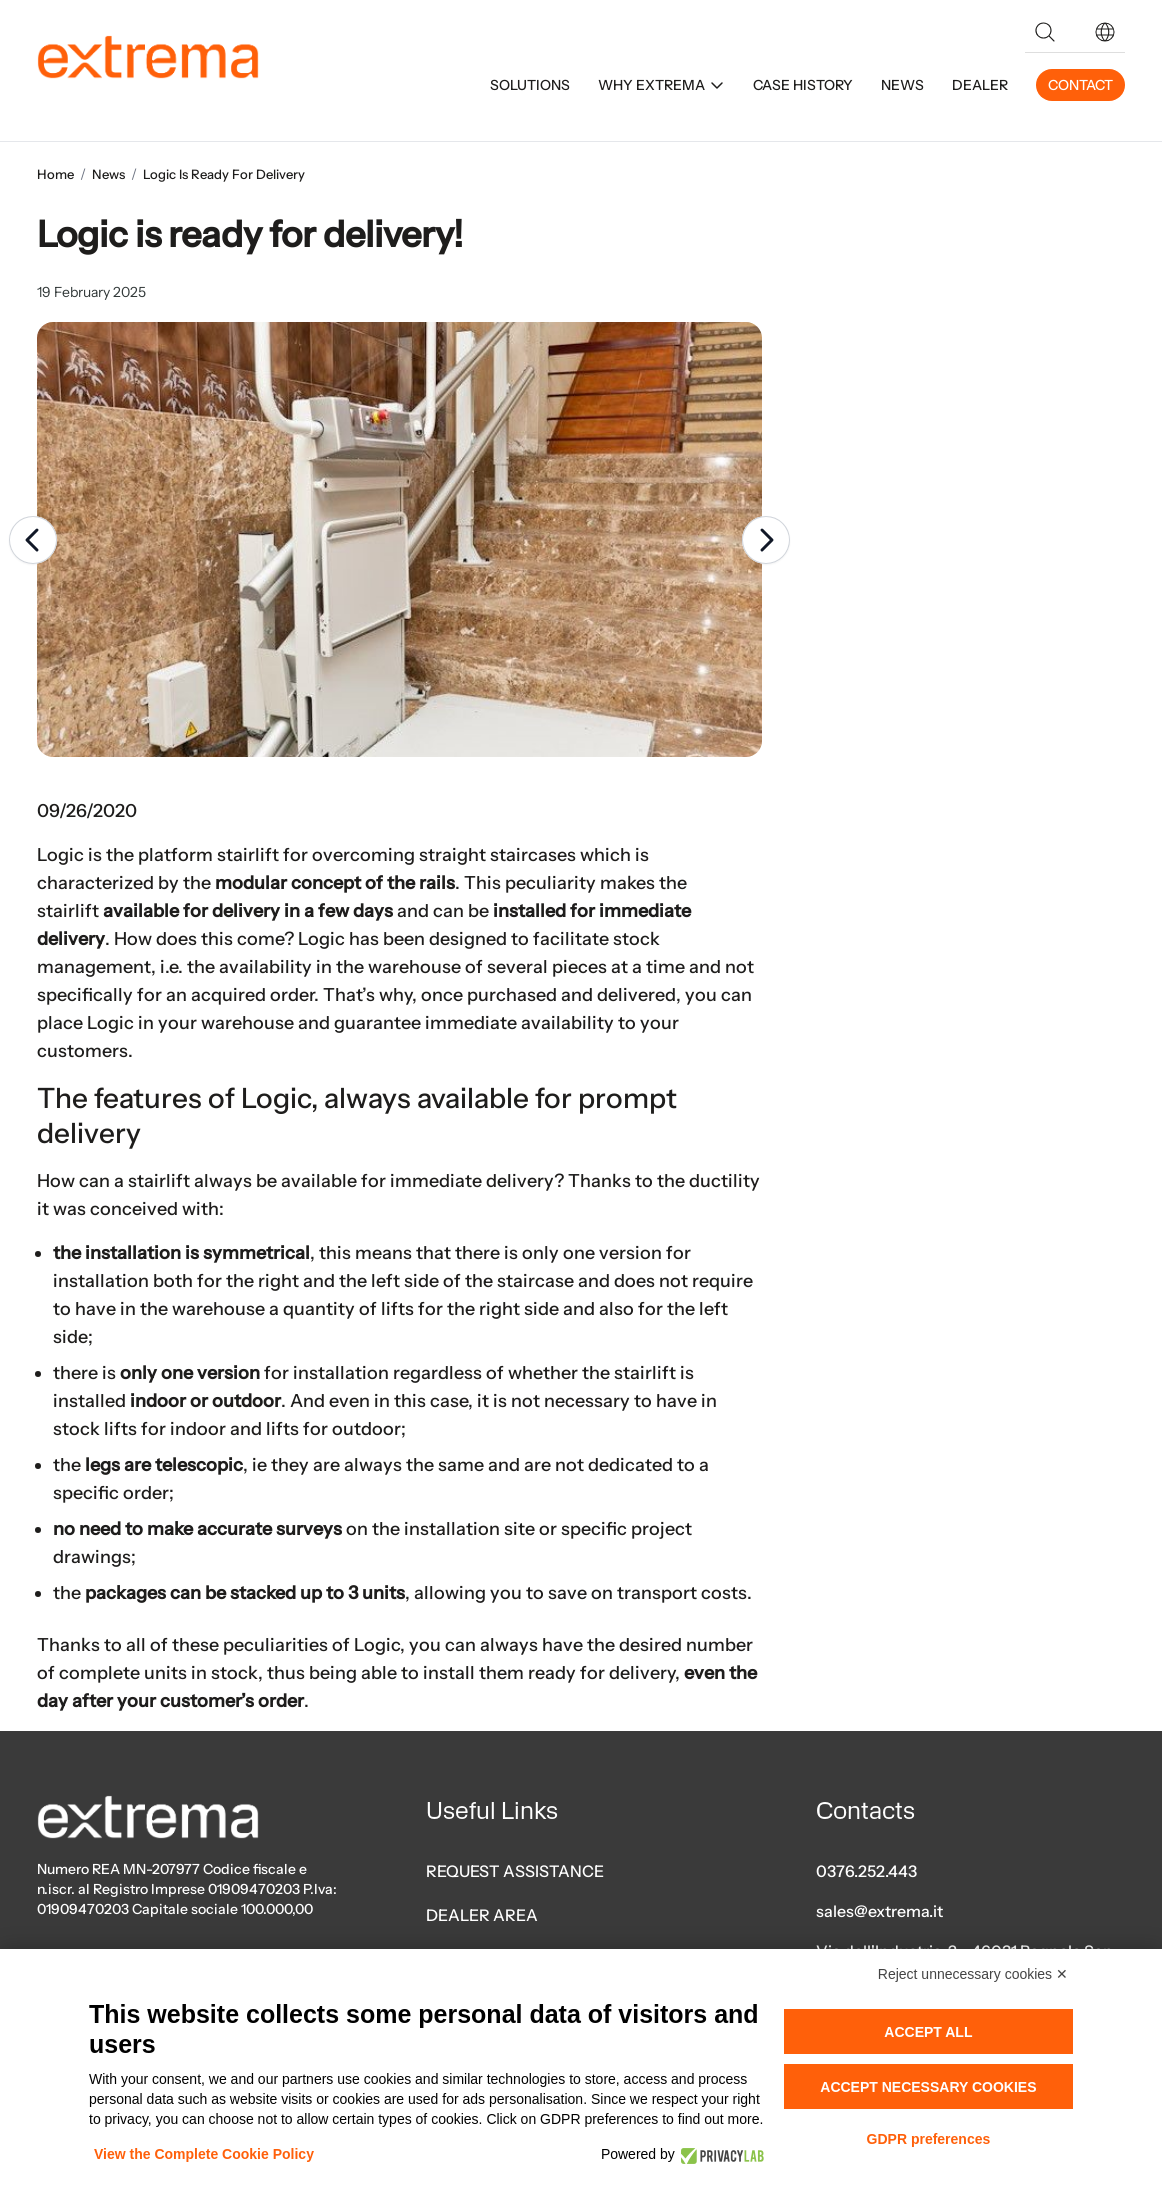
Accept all (928, 2032)
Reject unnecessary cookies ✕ (973, 1974)
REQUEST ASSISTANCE (515, 1871)
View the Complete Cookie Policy (204, 2154)
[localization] (1105, 32)
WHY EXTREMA (661, 85)
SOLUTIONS (530, 85)
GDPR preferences (929, 2139)
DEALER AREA (482, 1915)
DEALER (980, 85)
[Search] (1045, 32)
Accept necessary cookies (928, 2087)
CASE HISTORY (803, 85)
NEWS (902, 85)
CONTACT (1080, 85)
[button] (1105, 32)
